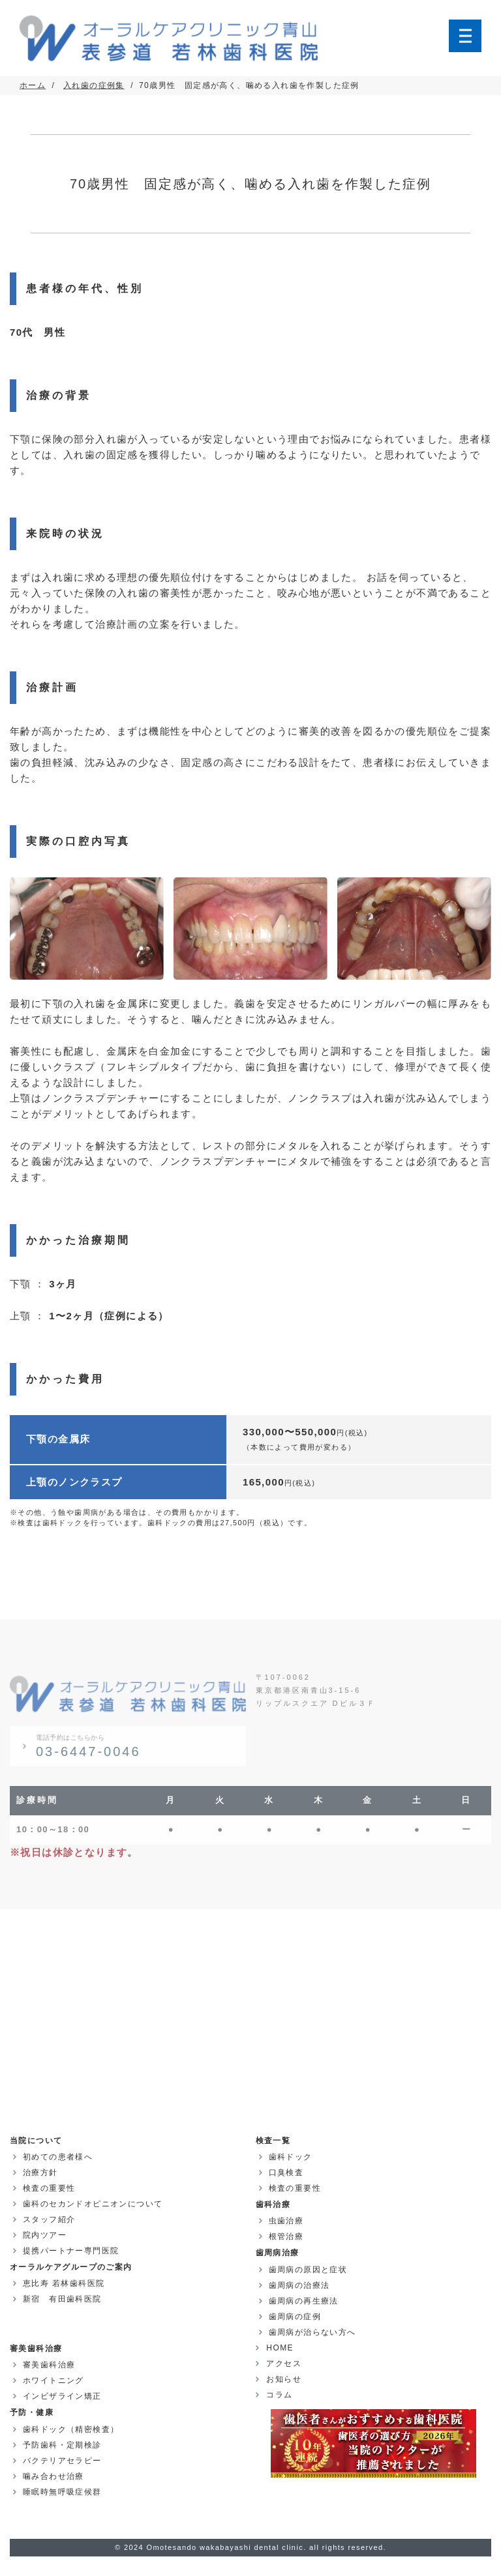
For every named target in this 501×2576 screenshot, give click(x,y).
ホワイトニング (53, 2380)
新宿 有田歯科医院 (62, 2299)
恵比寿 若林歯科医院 (63, 2283)
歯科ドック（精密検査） (71, 2429)
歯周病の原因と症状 (308, 2269)
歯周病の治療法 (299, 2285)
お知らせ (283, 2379)
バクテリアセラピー (62, 2460)
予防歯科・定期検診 (62, 2445)
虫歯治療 (286, 2220)
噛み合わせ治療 (53, 2476)
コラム (279, 2394)
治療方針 (40, 2172)
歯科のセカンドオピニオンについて (92, 2203)
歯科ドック (290, 2156)
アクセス (283, 2363)
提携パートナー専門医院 (71, 2250)
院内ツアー (45, 2235)
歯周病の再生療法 (304, 2300)
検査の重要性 (49, 2188)
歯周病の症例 (295, 2316)
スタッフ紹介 (49, 2219)
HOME (279, 2347)
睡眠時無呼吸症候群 (62, 2491)
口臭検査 (286, 2172)
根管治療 (286, 2236)
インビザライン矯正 (62, 2396)
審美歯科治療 (49, 2364)
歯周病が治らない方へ (312, 2332)
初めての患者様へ (58, 2156)
